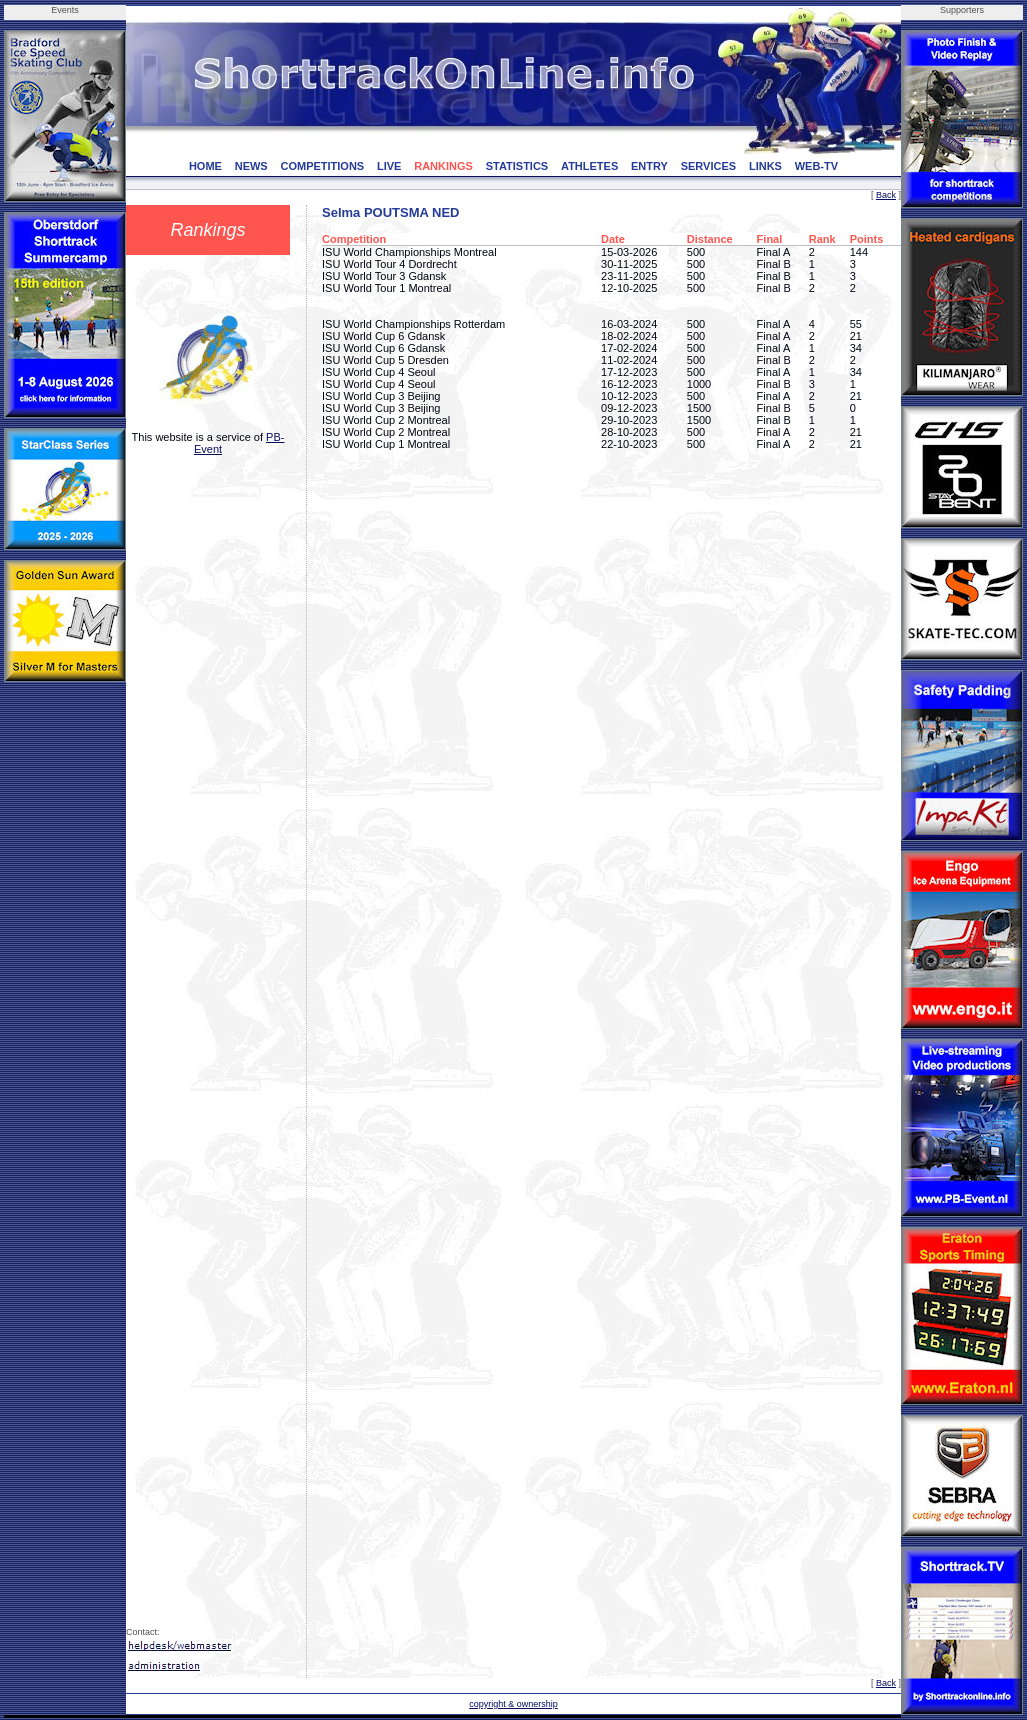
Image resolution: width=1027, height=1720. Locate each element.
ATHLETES (589, 166)
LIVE (389, 166)
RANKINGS (443, 166)
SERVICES (708, 166)
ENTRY (649, 166)
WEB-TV (816, 166)
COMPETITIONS (322, 166)
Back (886, 195)
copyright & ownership (513, 1704)
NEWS (251, 166)
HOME (205, 166)
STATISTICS (517, 166)
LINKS (765, 166)
